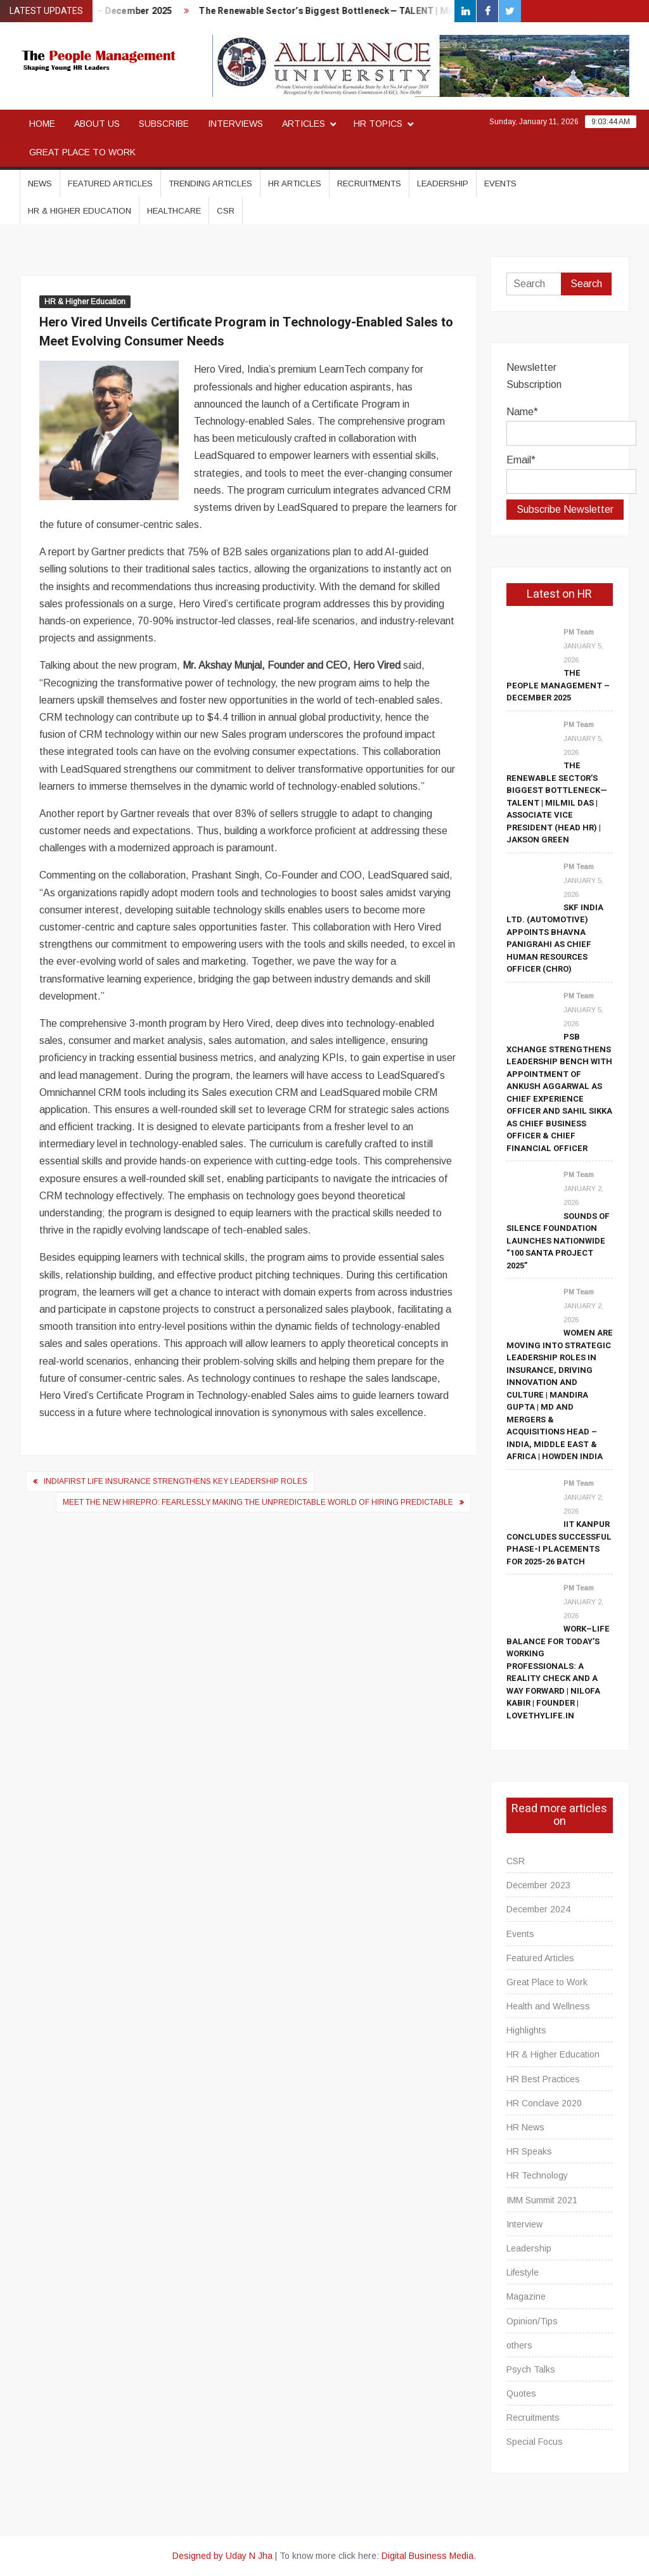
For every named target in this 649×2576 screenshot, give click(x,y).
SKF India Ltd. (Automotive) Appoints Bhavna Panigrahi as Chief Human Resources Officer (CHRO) (554, 938)
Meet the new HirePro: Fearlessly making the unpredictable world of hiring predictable (258, 1502)
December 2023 (538, 1885)
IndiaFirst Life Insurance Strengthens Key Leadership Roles (175, 1481)
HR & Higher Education (79, 211)
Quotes (521, 2393)
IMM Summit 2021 (541, 2200)
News (40, 183)
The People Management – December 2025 (558, 685)
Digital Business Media (427, 2556)
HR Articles (294, 183)
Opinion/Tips (532, 2321)
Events (500, 183)
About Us (97, 124)
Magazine (526, 2296)
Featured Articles (110, 183)
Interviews (235, 124)
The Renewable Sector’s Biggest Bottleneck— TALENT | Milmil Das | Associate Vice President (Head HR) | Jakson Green (556, 802)
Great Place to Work (82, 152)
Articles (303, 124)
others (519, 2345)
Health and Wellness (548, 2006)
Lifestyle (522, 2272)
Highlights (526, 2030)
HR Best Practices (543, 2079)
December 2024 (538, 1909)
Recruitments (369, 183)
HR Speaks (529, 2151)
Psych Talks (530, 2369)
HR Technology (537, 2175)
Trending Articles (210, 183)
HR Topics (378, 124)
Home (42, 124)
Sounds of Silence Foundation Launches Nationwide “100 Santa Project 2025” (558, 1241)
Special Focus (534, 2442)
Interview (524, 2224)
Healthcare (174, 211)
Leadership (442, 183)
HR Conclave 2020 (544, 2103)
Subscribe (164, 124)
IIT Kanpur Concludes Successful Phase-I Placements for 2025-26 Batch (559, 1543)
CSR (226, 211)
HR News (525, 2127)
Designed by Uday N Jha (222, 2556)
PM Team (578, 632)
